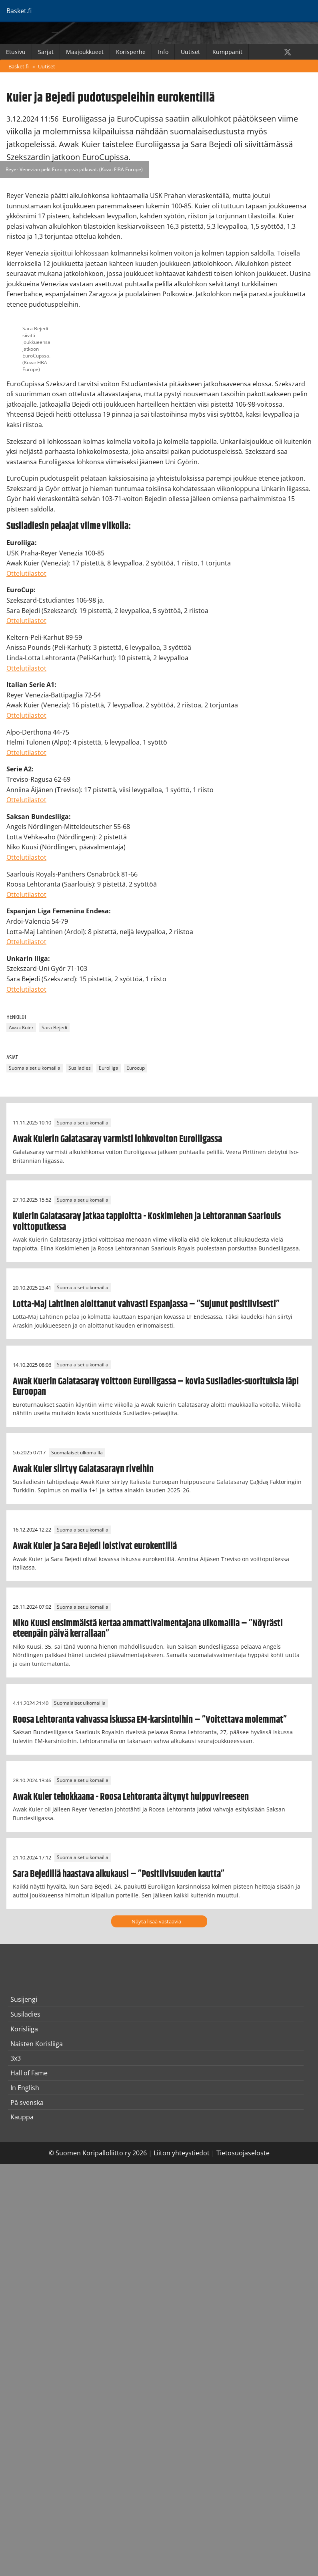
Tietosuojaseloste (243, 2153)
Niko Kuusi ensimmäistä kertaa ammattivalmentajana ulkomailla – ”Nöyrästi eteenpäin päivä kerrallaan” (148, 1628)
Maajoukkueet (85, 52)
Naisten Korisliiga (36, 2043)
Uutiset (190, 52)
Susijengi (23, 1999)
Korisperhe (131, 52)
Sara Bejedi (54, 1027)
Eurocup (135, 1067)
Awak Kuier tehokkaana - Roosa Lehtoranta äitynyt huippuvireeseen (131, 1797)
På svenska (27, 2102)
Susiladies (79, 1067)
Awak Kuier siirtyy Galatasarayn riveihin (83, 1469)
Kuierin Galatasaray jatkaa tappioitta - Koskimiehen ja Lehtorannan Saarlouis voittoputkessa (147, 1221)
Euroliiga (108, 1067)
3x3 (15, 2058)
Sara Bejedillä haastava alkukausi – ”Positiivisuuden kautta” (118, 1874)
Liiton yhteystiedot (182, 2153)
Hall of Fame (29, 2073)
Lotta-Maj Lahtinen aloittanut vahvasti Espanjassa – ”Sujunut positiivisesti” (146, 1304)
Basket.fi (18, 66)
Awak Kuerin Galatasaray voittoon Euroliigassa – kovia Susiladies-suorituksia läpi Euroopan (156, 1386)
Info (163, 52)
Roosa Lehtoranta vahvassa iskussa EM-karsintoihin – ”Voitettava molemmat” (150, 1720)
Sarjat (46, 52)
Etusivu (16, 52)
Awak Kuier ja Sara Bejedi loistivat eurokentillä (95, 1546)
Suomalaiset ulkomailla (34, 1067)
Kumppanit (227, 52)
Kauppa (22, 2117)
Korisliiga (24, 2029)
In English (24, 2087)
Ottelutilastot (26, 573)
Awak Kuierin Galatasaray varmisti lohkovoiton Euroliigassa (117, 1139)
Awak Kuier (21, 1027)
